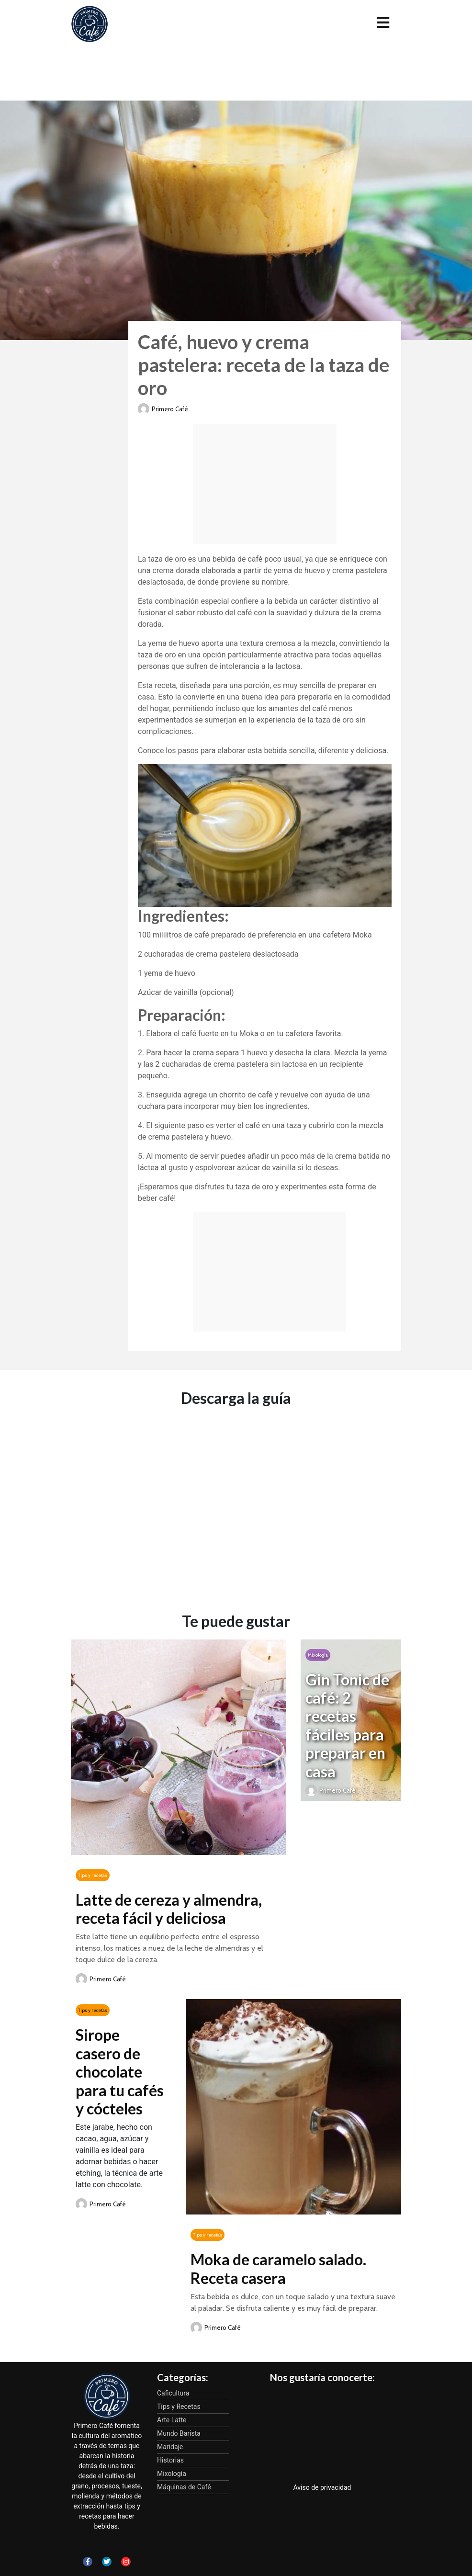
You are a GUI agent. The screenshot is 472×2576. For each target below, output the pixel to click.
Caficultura (173, 2393)
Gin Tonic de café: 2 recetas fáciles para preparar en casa (347, 1725)
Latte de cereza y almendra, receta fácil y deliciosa (169, 1908)
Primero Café (170, 409)
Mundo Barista (179, 2433)
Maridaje (170, 2447)
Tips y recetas (92, 1875)
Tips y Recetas (179, 2406)
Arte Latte (171, 2420)
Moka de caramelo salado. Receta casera (278, 2268)
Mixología (318, 1655)
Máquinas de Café (184, 2487)
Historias (170, 2460)
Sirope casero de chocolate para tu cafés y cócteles (120, 2071)
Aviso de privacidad (322, 2487)
